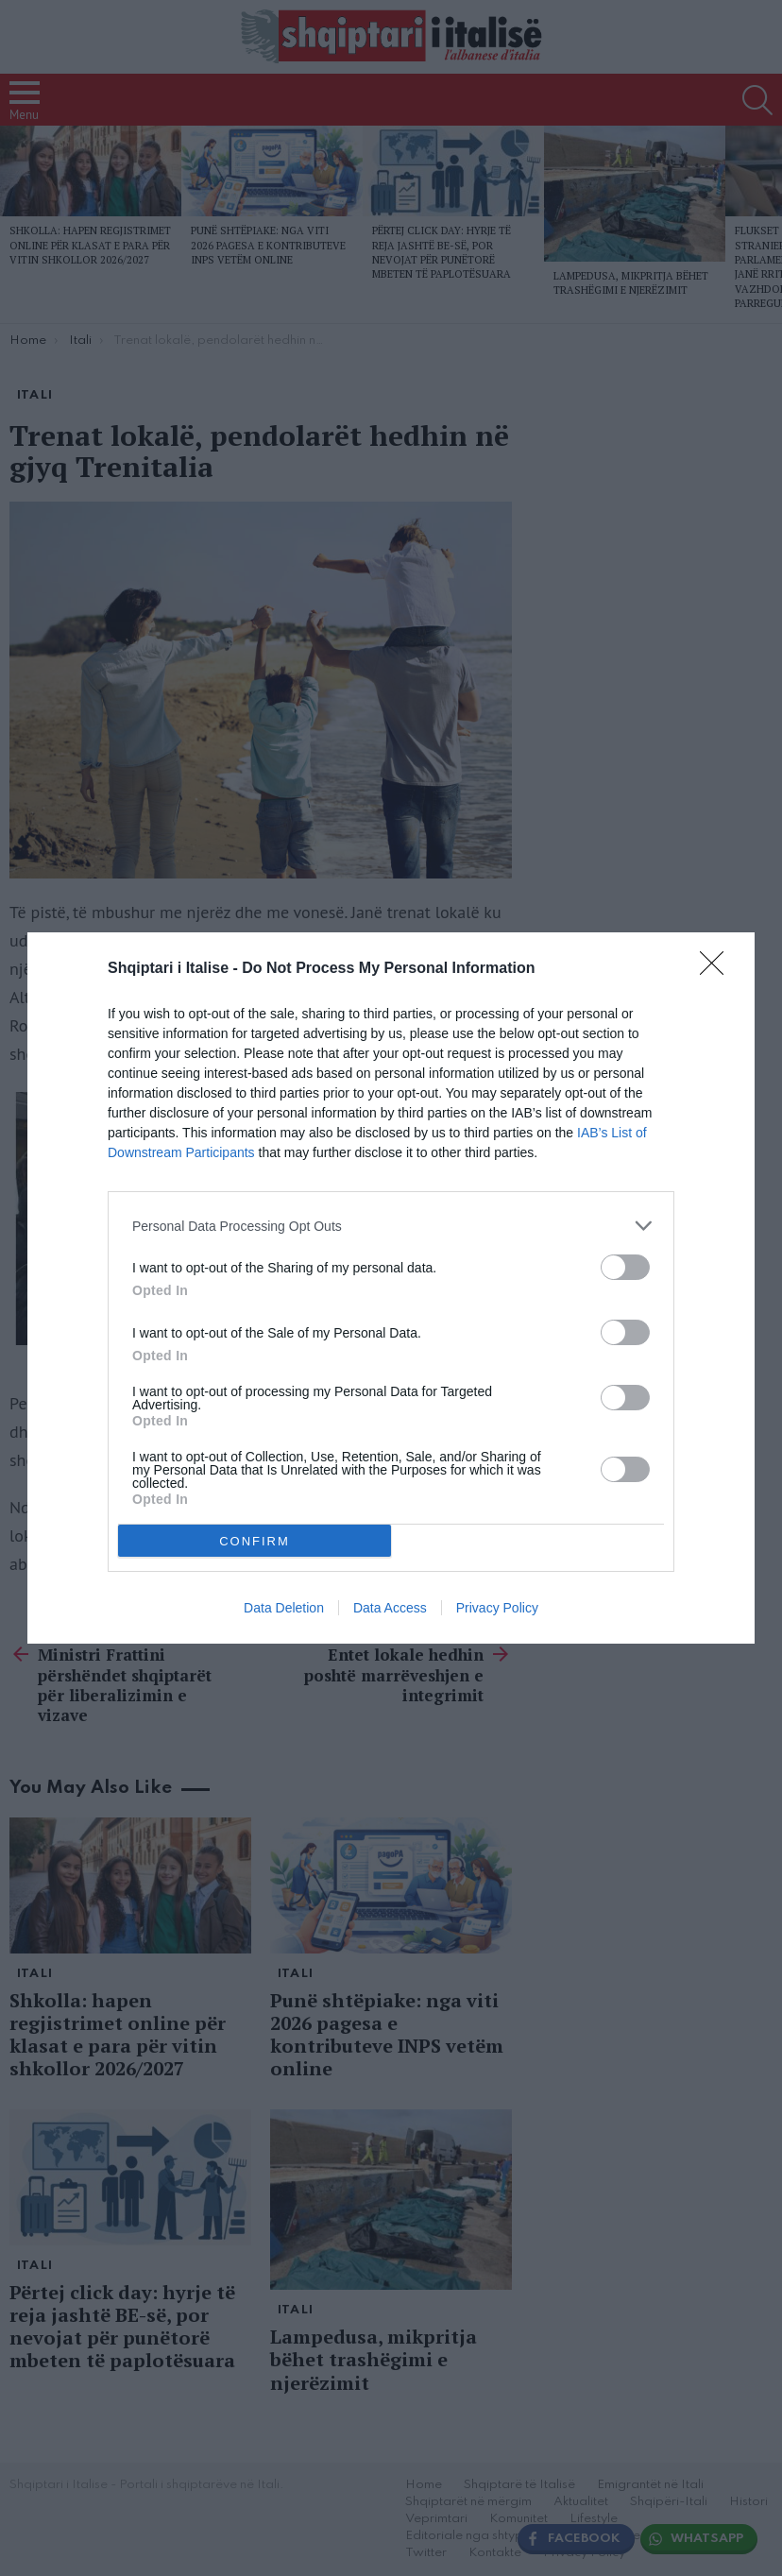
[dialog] (391, 1288)
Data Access (390, 1607)
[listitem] (391, 1226)
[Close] (718, 969)
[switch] (625, 1267)
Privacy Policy (497, 1607)
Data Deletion (284, 1607)
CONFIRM (254, 1541)
